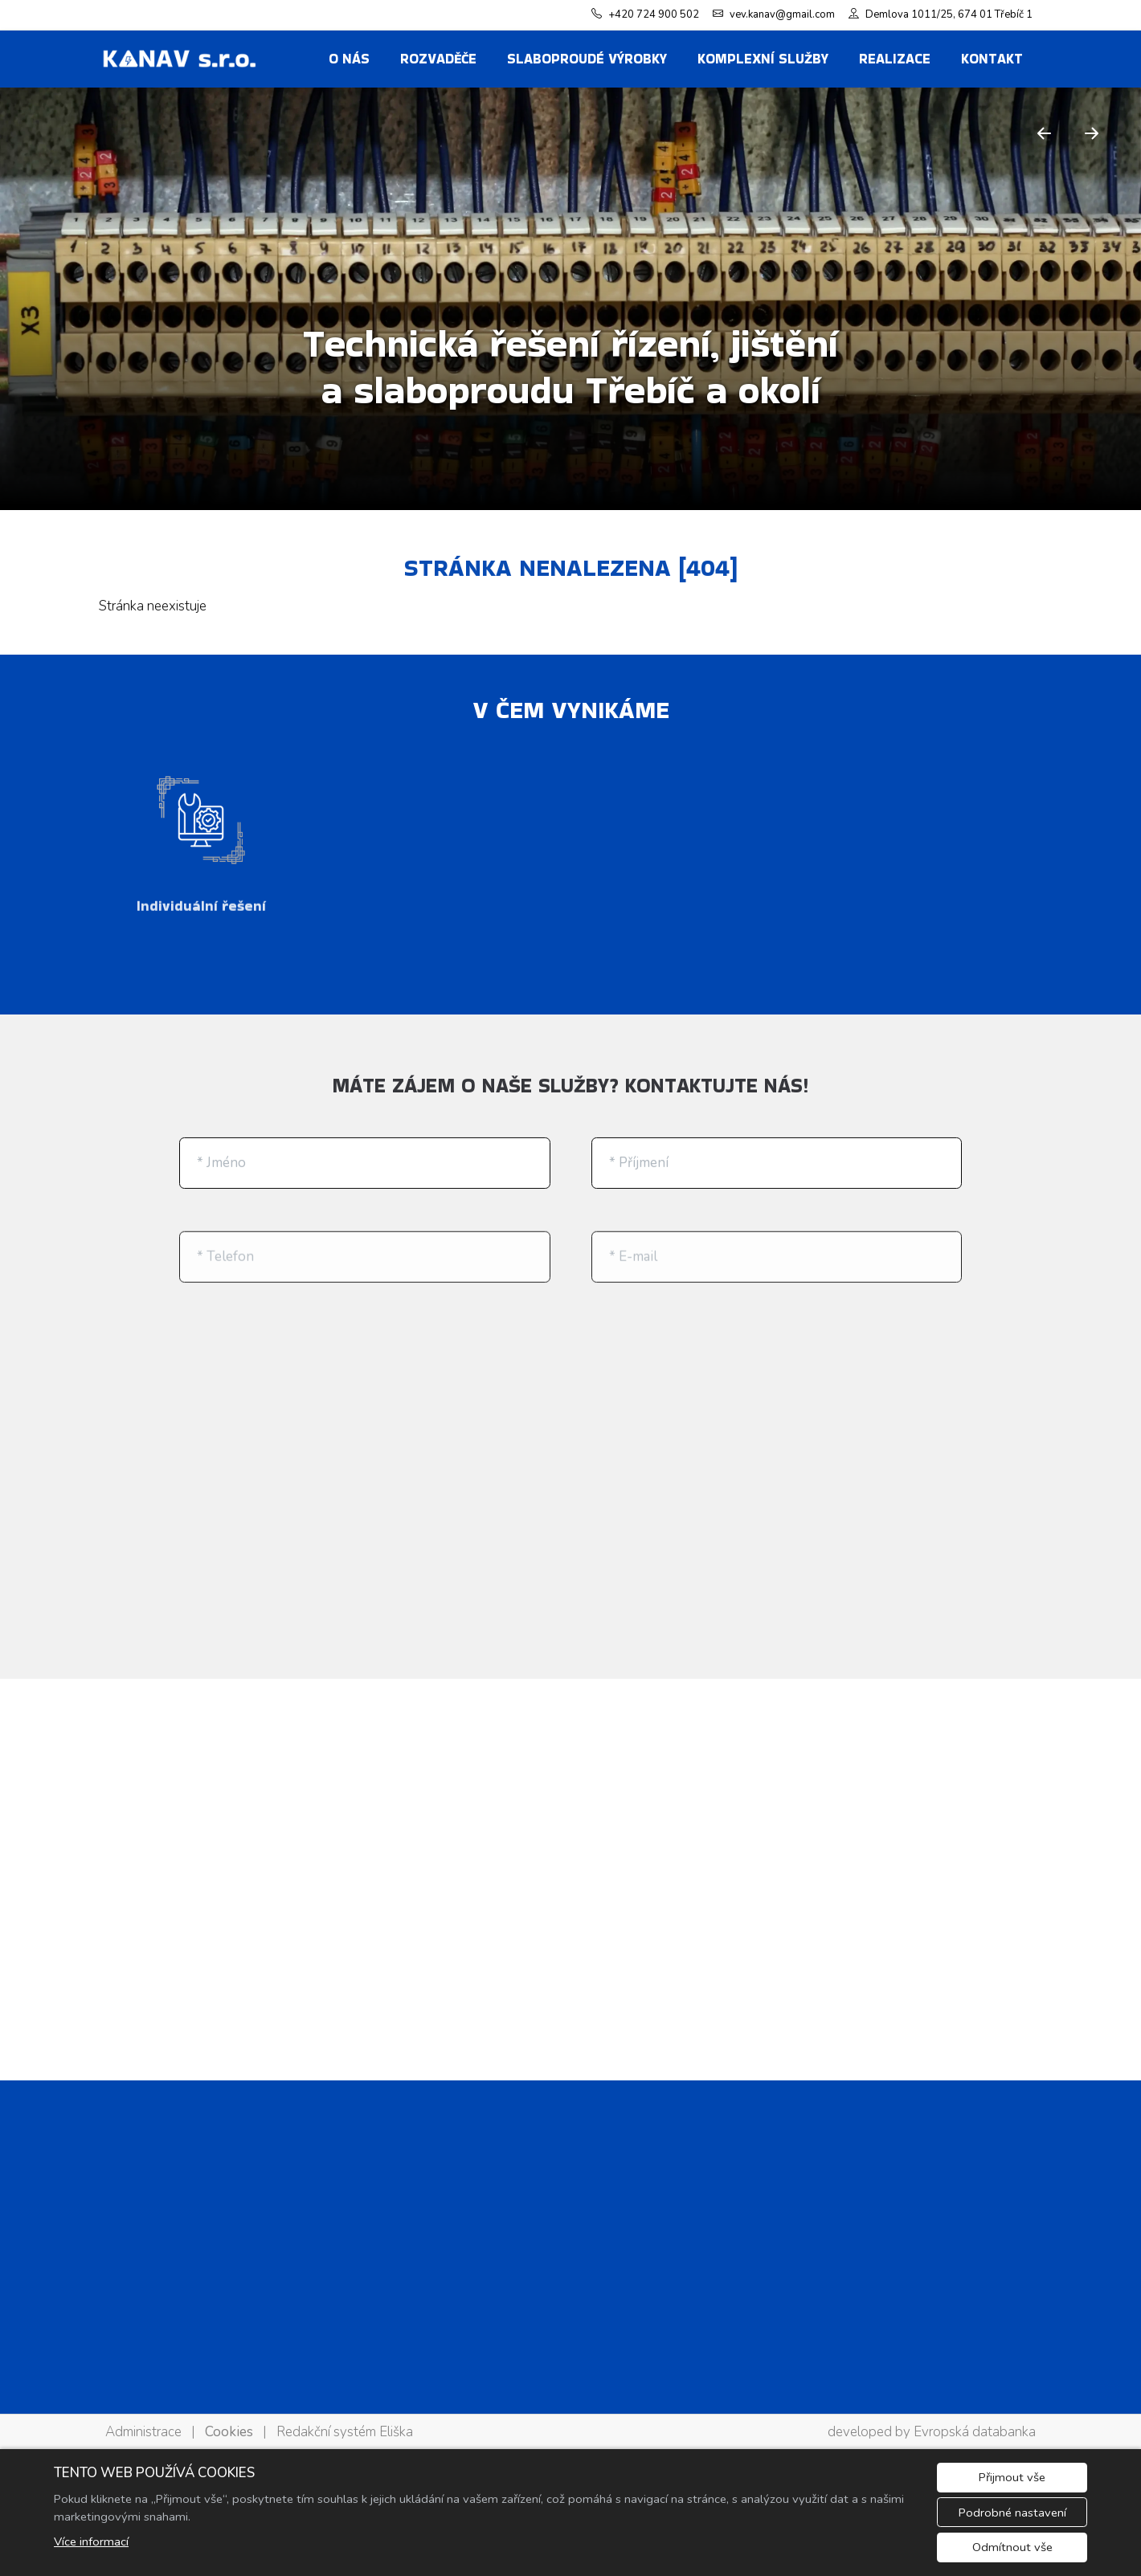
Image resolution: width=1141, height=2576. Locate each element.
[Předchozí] (1045, 133)
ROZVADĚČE (438, 58)
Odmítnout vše (1012, 2547)
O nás (349, 58)
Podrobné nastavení (1012, 2513)
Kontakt (992, 58)
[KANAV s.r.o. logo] (179, 59)
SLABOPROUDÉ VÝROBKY (587, 58)
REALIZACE (894, 58)
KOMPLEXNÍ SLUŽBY (762, 58)
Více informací (91, 2541)
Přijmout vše (1012, 2477)
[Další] (1092, 133)
